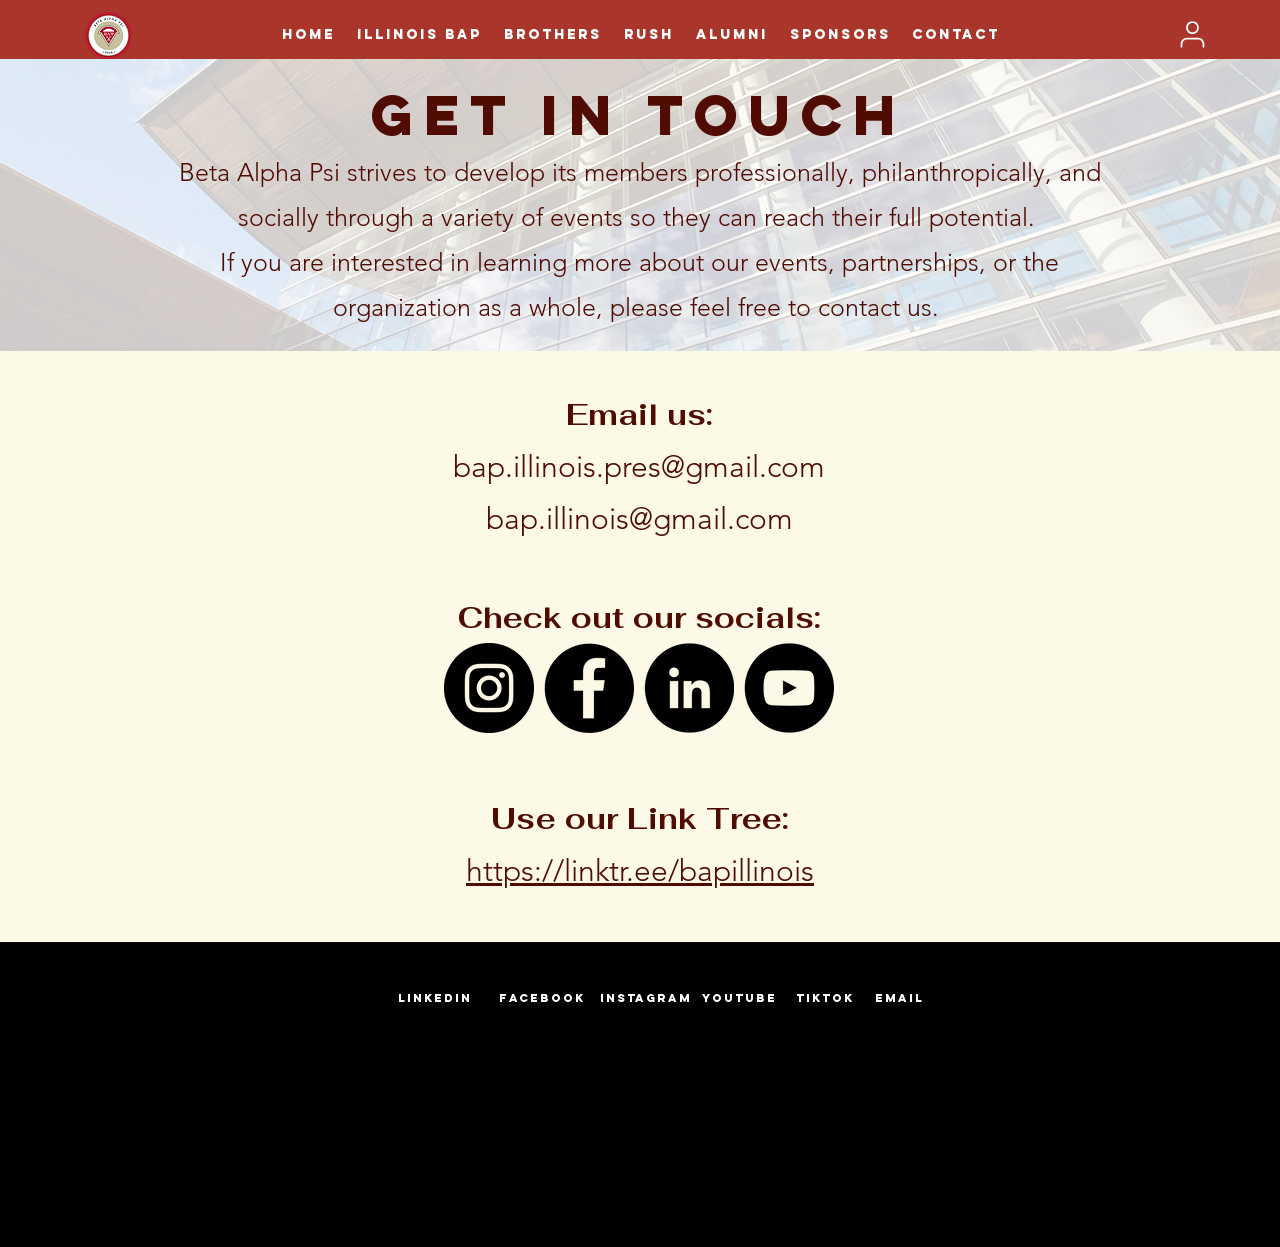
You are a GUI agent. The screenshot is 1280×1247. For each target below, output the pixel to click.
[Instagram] (489, 688)
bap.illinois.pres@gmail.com (639, 467)
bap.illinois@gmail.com (639, 519)
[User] (1192, 34)
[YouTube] (789, 688)
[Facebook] (589, 688)
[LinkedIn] (689, 688)
